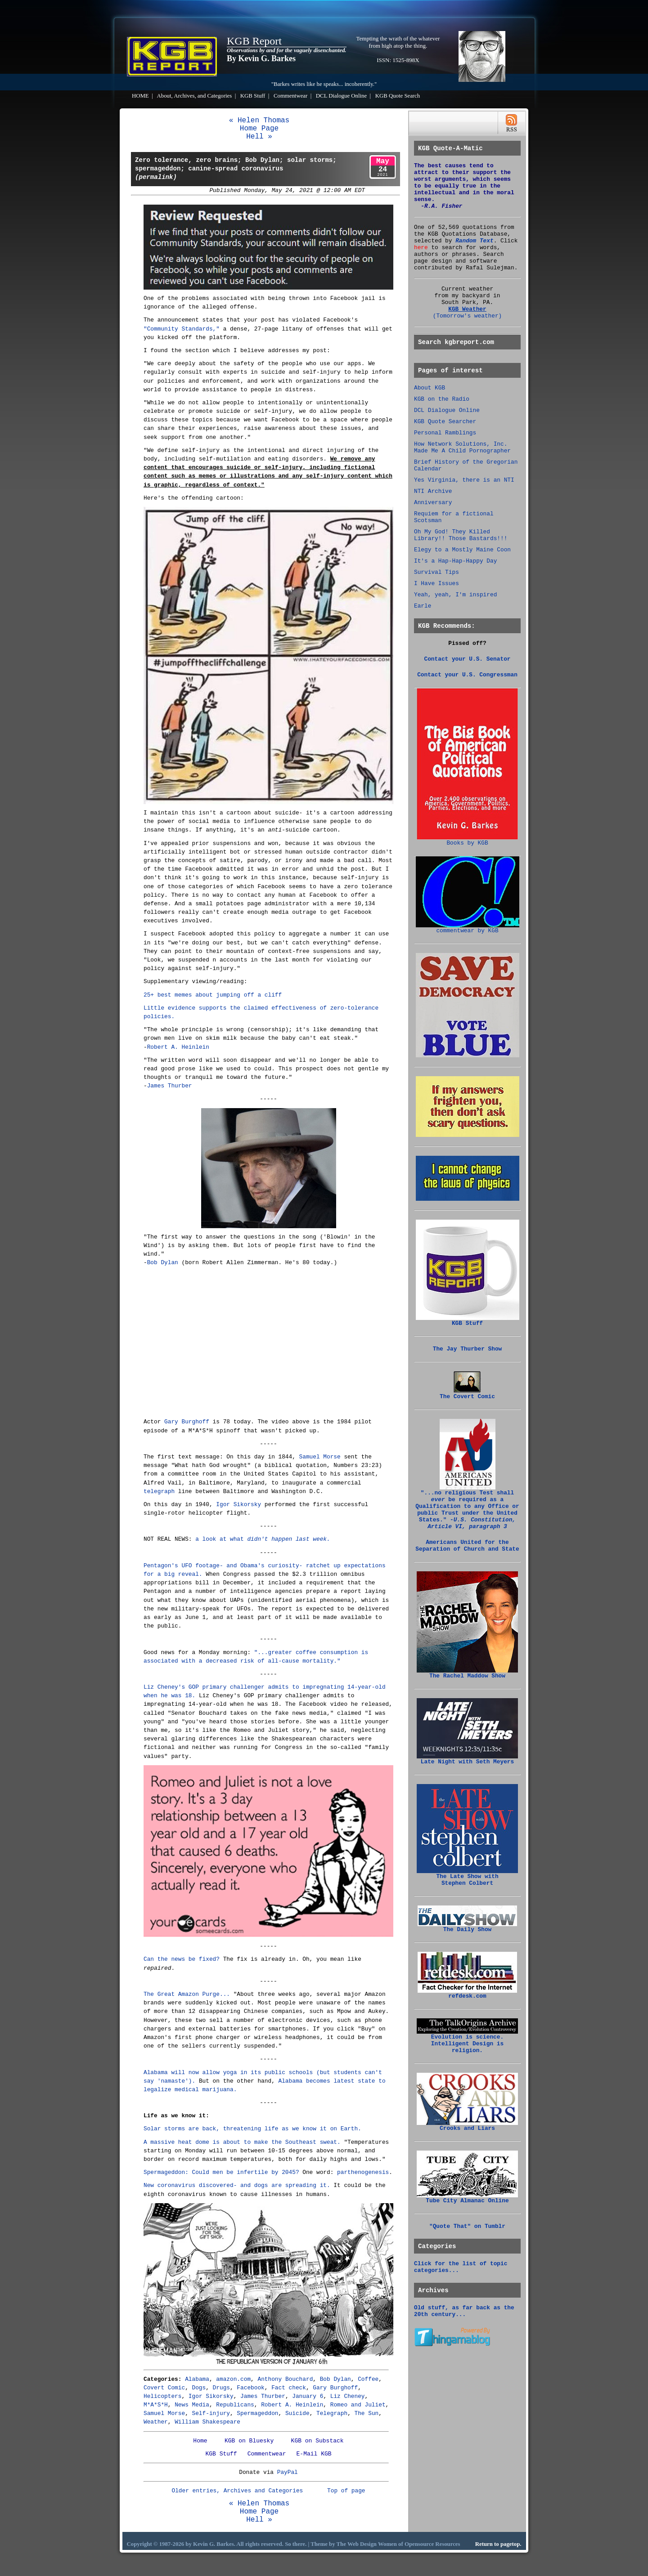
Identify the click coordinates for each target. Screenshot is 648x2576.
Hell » (259, 137)
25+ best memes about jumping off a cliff (213, 995)
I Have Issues (436, 583)
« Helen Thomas (259, 120)
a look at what (262, 1539)
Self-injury (211, 2413)
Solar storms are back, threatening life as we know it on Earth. (252, 2128)
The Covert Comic (467, 1394)
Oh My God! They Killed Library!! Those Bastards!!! (460, 535)
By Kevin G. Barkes (261, 58)
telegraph (159, 1491)
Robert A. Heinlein (178, 1047)
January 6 (307, 2396)
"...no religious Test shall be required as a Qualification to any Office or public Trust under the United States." (467, 1507)
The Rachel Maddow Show (467, 1673)
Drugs (221, 2387)
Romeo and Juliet (358, 2405)
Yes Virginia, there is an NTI (464, 480)
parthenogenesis (363, 2172)
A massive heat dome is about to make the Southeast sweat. (242, 2142)
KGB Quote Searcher (445, 421)
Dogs (199, 2387)
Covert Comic (164, 2387)
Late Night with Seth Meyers (467, 1759)
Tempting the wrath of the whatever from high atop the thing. (398, 42)
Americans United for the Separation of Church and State (467, 1545)
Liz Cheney (347, 2396)
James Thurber (169, 1085)
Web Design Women (372, 2544)
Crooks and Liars (467, 2126)
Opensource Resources (432, 2544)
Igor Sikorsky (238, 1504)
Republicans (235, 2405)
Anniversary (433, 502)
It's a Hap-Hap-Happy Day (455, 561)
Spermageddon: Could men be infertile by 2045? (221, 2172)
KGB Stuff (253, 96)
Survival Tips (436, 572)
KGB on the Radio (441, 399)
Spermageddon (257, 2413)
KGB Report (254, 41)
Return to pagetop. (498, 2544)
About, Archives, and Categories (194, 96)
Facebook (250, 2387)
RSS (511, 123)
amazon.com (233, 2379)
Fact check (288, 2387)
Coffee (368, 2379)
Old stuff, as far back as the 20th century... (464, 2311)
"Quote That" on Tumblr (467, 2226)
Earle (422, 606)
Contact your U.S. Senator (467, 659)
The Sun (366, 2413)
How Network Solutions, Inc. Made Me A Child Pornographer (462, 447)
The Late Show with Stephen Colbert (467, 1877)
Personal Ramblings (445, 432)
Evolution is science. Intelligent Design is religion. (467, 2041)
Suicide (297, 2413)
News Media (192, 2405)
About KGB (429, 388)
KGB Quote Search (397, 96)
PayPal (287, 2472)
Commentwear (290, 96)
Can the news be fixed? (182, 1959)
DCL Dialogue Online (341, 96)
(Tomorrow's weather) (467, 316)
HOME (140, 96)
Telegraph (331, 2413)
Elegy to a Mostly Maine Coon (462, 549)
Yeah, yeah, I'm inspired (455, 594)
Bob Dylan (162, 1262)
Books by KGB (467, 840)
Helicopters (162, 2396)
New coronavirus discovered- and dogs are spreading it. (237, 2185)
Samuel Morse (320, 1456)
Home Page (259, 129)
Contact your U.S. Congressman (467, 674)
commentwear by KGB (467, 928)
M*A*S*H (156, 2405)
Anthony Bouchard (285, 2379)
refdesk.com (467, 1993)
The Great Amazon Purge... (187, 1994)
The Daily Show (467, 1927)
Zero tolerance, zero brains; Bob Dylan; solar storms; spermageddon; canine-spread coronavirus (236, 169)
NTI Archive (433, 491)
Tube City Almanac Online (467, 2198)
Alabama (197, 2379)
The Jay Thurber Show (467, 1349)
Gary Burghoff (186, 1421)
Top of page (346, 2490)
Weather (156, 2422)
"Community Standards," (182, 329)
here (421, 247)
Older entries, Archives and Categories (237, 2490)
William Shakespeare (207, 2422)
